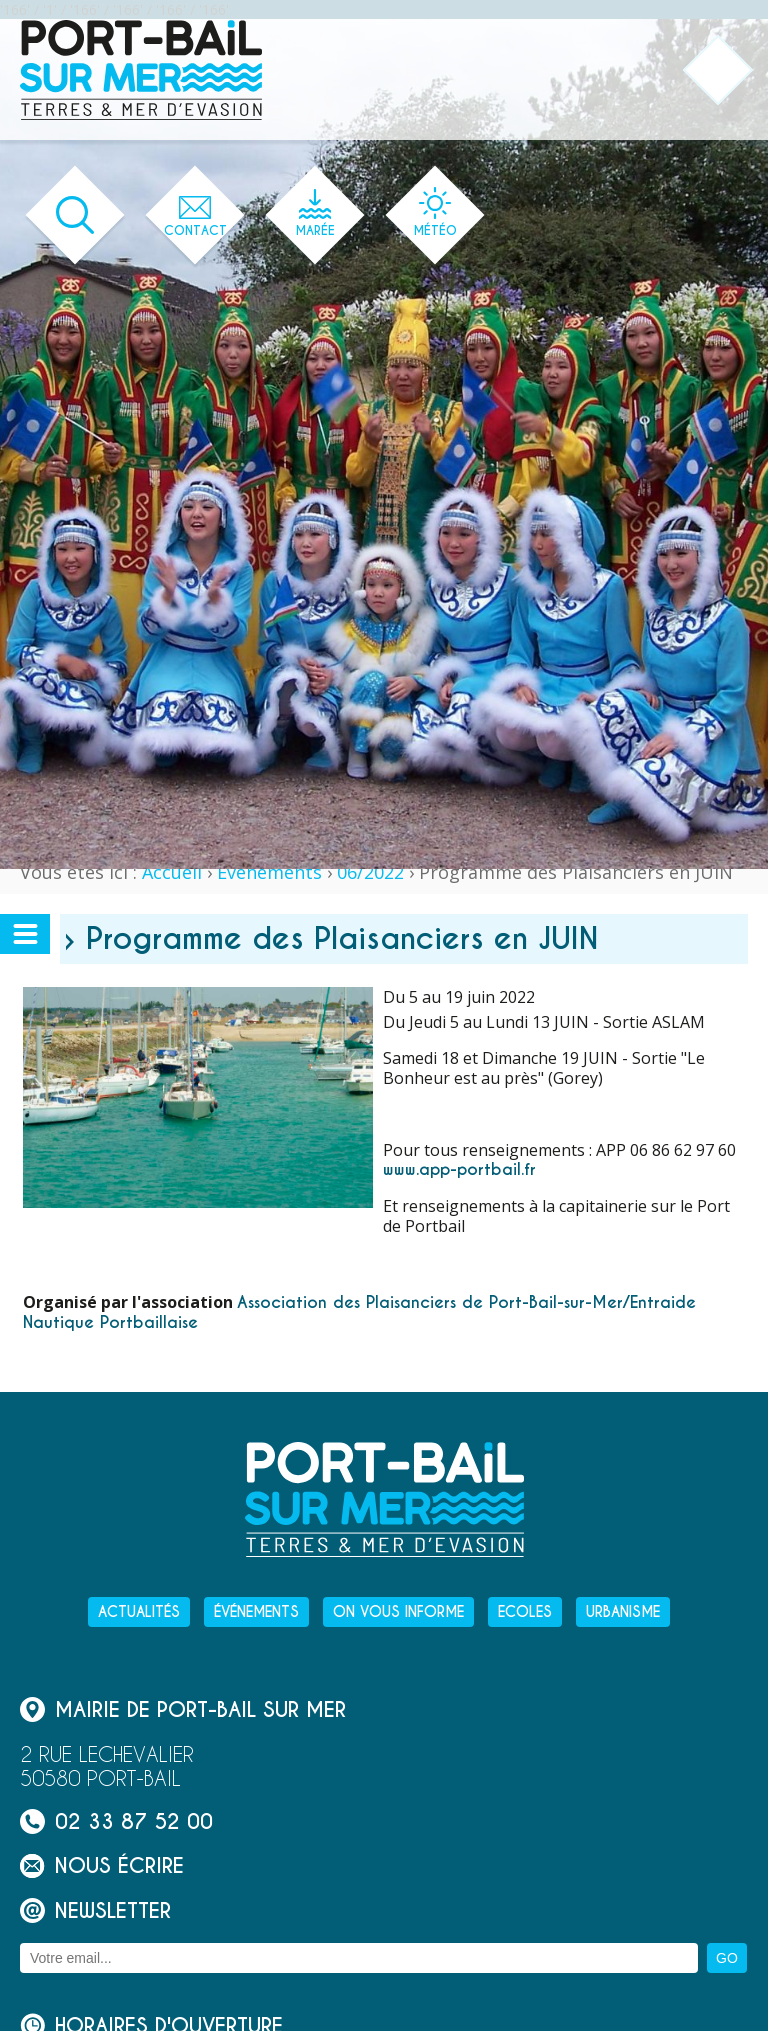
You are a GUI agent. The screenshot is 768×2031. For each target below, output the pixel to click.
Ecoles (525, 1612)
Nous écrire (102, 1865)
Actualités (139, 1612)
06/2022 (370, 872)
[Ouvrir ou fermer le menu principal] (718, 70)
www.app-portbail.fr (459, 1169)
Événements (269, 872)
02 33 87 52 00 (116, 1821)
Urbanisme (623, 1612)
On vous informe (398, 1612)
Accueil (172, 872)
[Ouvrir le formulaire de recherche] (75, 215)
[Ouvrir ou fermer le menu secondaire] (25, 934)
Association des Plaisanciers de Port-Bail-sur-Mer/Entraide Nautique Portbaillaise (359, 1312)
